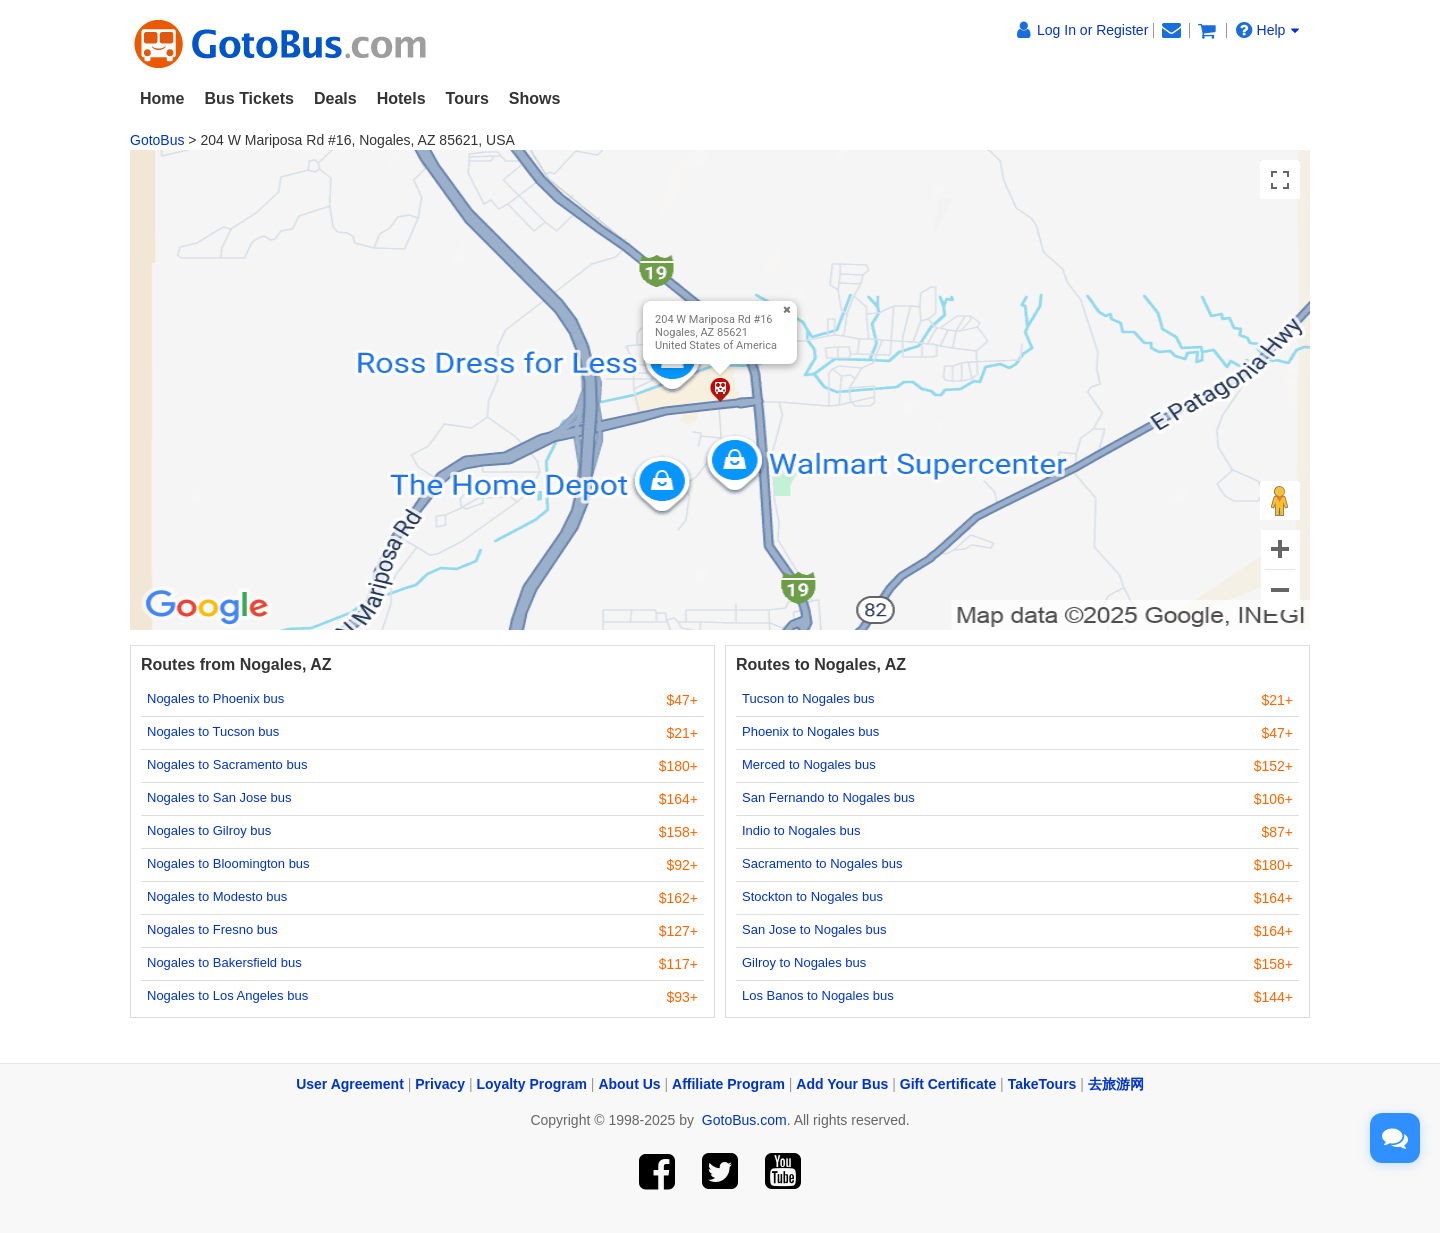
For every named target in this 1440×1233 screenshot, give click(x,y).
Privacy (440, 1084)
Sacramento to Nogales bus (822, 863)
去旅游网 (1116, 1084)
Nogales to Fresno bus (212, 929)
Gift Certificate (948, 1084)
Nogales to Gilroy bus (209, 830)
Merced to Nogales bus (809, 764)
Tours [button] (467, 98)
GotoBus (157, 140)
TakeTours (1042, 1084)
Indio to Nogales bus (801, 830)
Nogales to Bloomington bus (228, 863)
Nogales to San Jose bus (219, 797)
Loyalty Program (532, 1084)
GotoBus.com (744, 1120)
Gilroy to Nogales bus (804, 962)
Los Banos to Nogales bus (818, 995)
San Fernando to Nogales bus (828, 797)
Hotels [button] (401, 98)
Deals (335, 98)
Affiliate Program (728, 1084)
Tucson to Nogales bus (808, 698)
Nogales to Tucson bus (213, 731)
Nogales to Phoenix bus (215, 698)
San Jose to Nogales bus (814, 929)
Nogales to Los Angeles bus (227, 995)
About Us (629, 1084)
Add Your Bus (842, 1084)
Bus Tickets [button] (249, 98)
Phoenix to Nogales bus (810, 731)
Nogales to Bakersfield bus (224, 962)
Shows (535, 98)
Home (162, 98)
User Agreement (350, 1084)
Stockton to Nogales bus (812, 896)
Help (1268, 30)
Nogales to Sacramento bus (227, 764)
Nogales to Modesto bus (217, 896)
